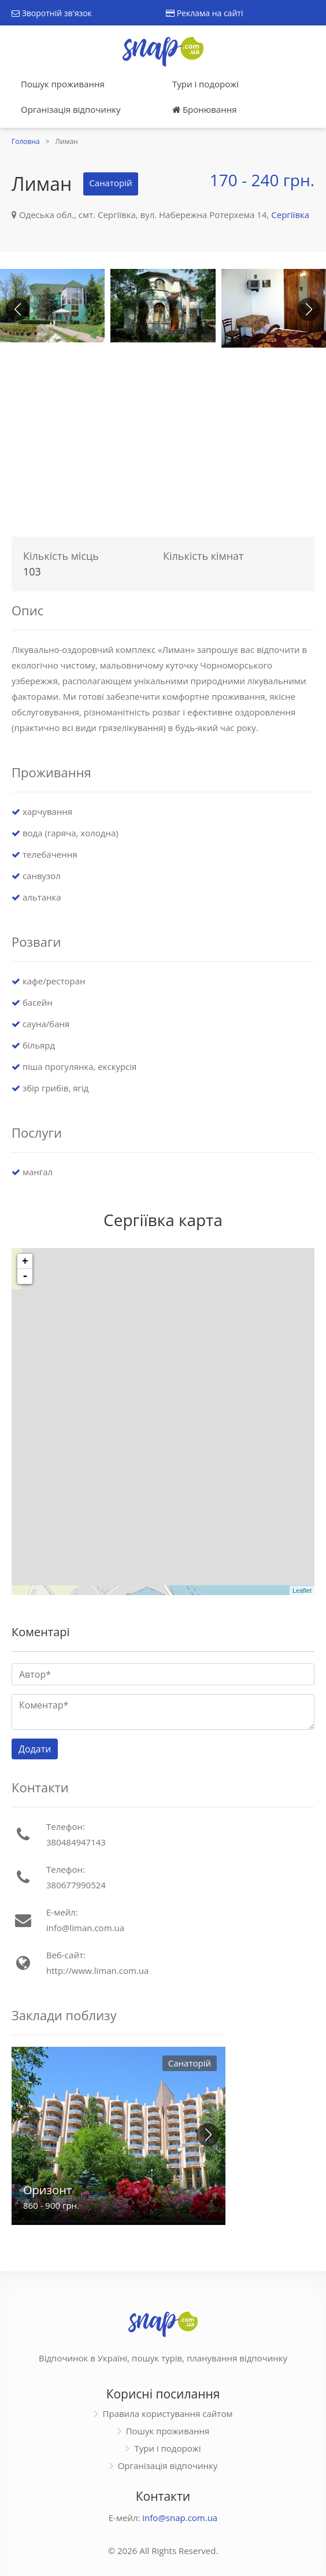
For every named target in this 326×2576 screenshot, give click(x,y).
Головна (26, 141)
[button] (308, 309)
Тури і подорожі (205, 84)
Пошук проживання (63, 84)
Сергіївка (290, 214)
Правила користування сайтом (168, 2413)
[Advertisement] (163, 438)
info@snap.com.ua (179, 2517)
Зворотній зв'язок (52, 13)
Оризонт (47, 2190)
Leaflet (302, 1590)
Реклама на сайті (204, 13)
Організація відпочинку (71, 109)
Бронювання (204, 109)
